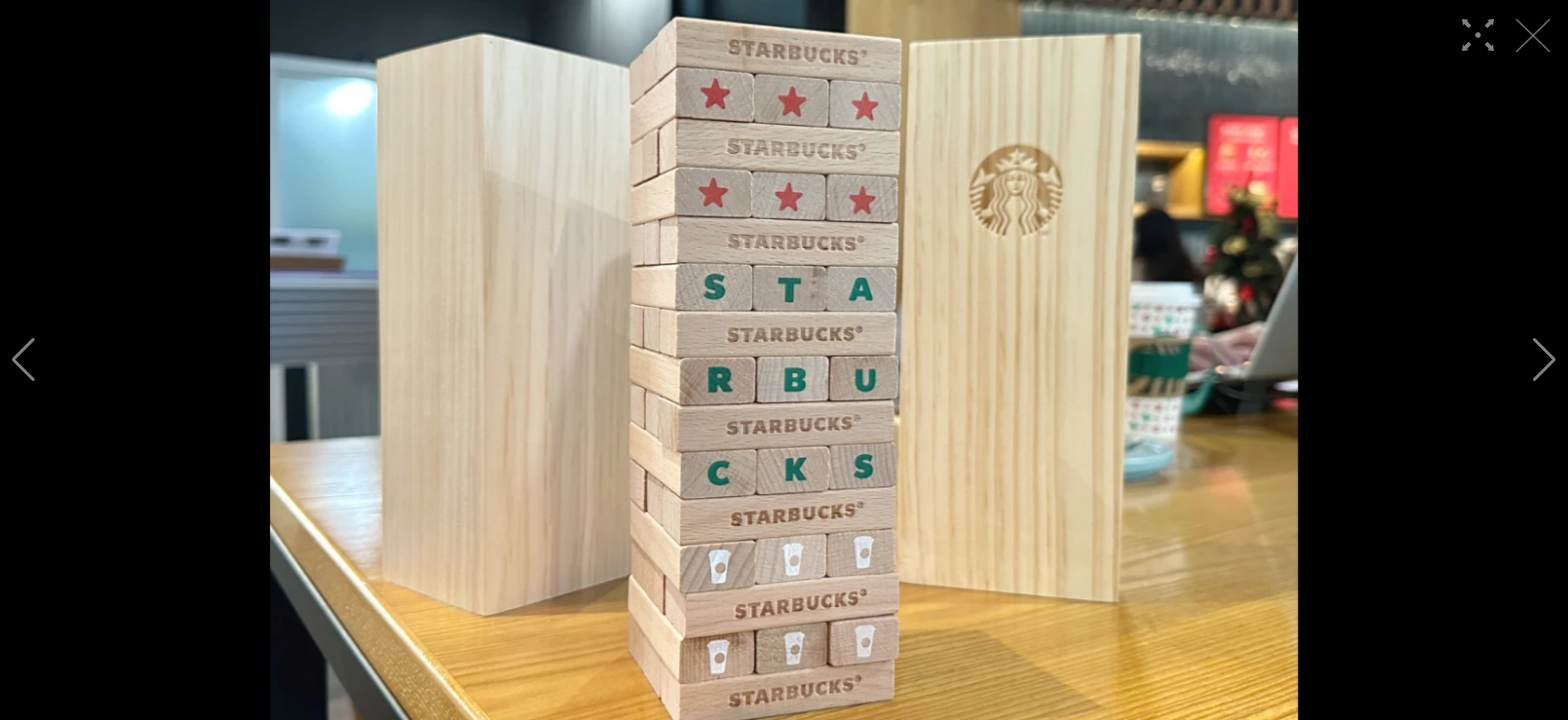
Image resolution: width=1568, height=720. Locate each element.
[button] (23, 360)
